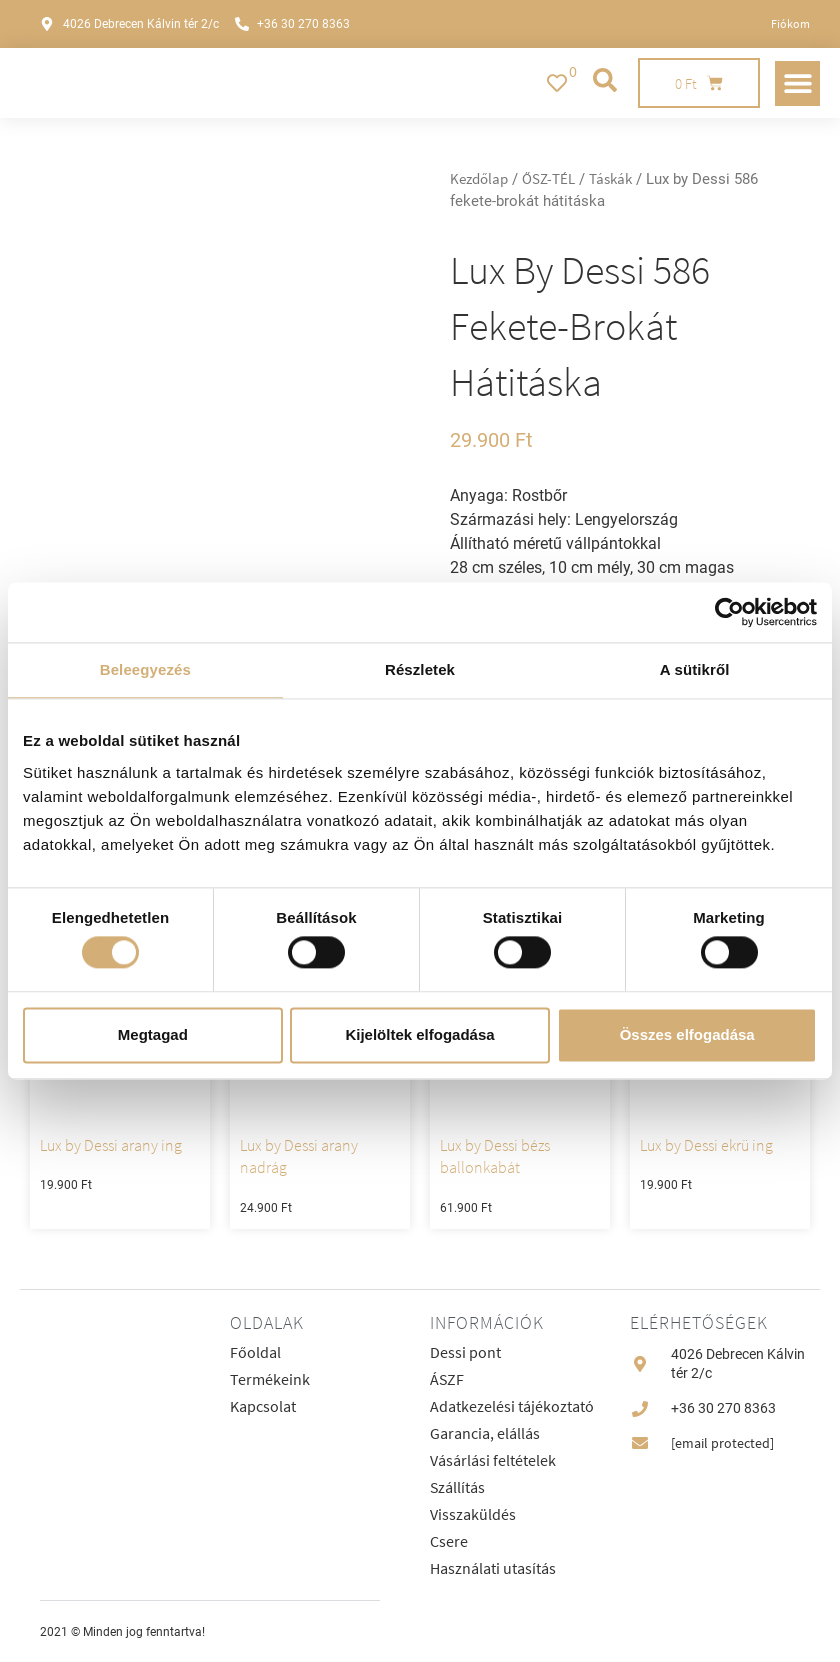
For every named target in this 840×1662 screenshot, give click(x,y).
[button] (797, 83)
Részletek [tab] (420, 669)
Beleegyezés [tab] (145, 669)
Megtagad (153, 1034)
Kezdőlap (479, 179)
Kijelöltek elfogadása (419, 1034)
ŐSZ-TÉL (548, 179)
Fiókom (790, 23)
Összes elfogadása (687, 1034)
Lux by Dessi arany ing (111, 1145)
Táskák (610, 179)
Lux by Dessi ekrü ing (706, 1145)
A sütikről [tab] (695, 669)
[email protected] (722, 1443)
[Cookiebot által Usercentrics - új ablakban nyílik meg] (729, 612)
